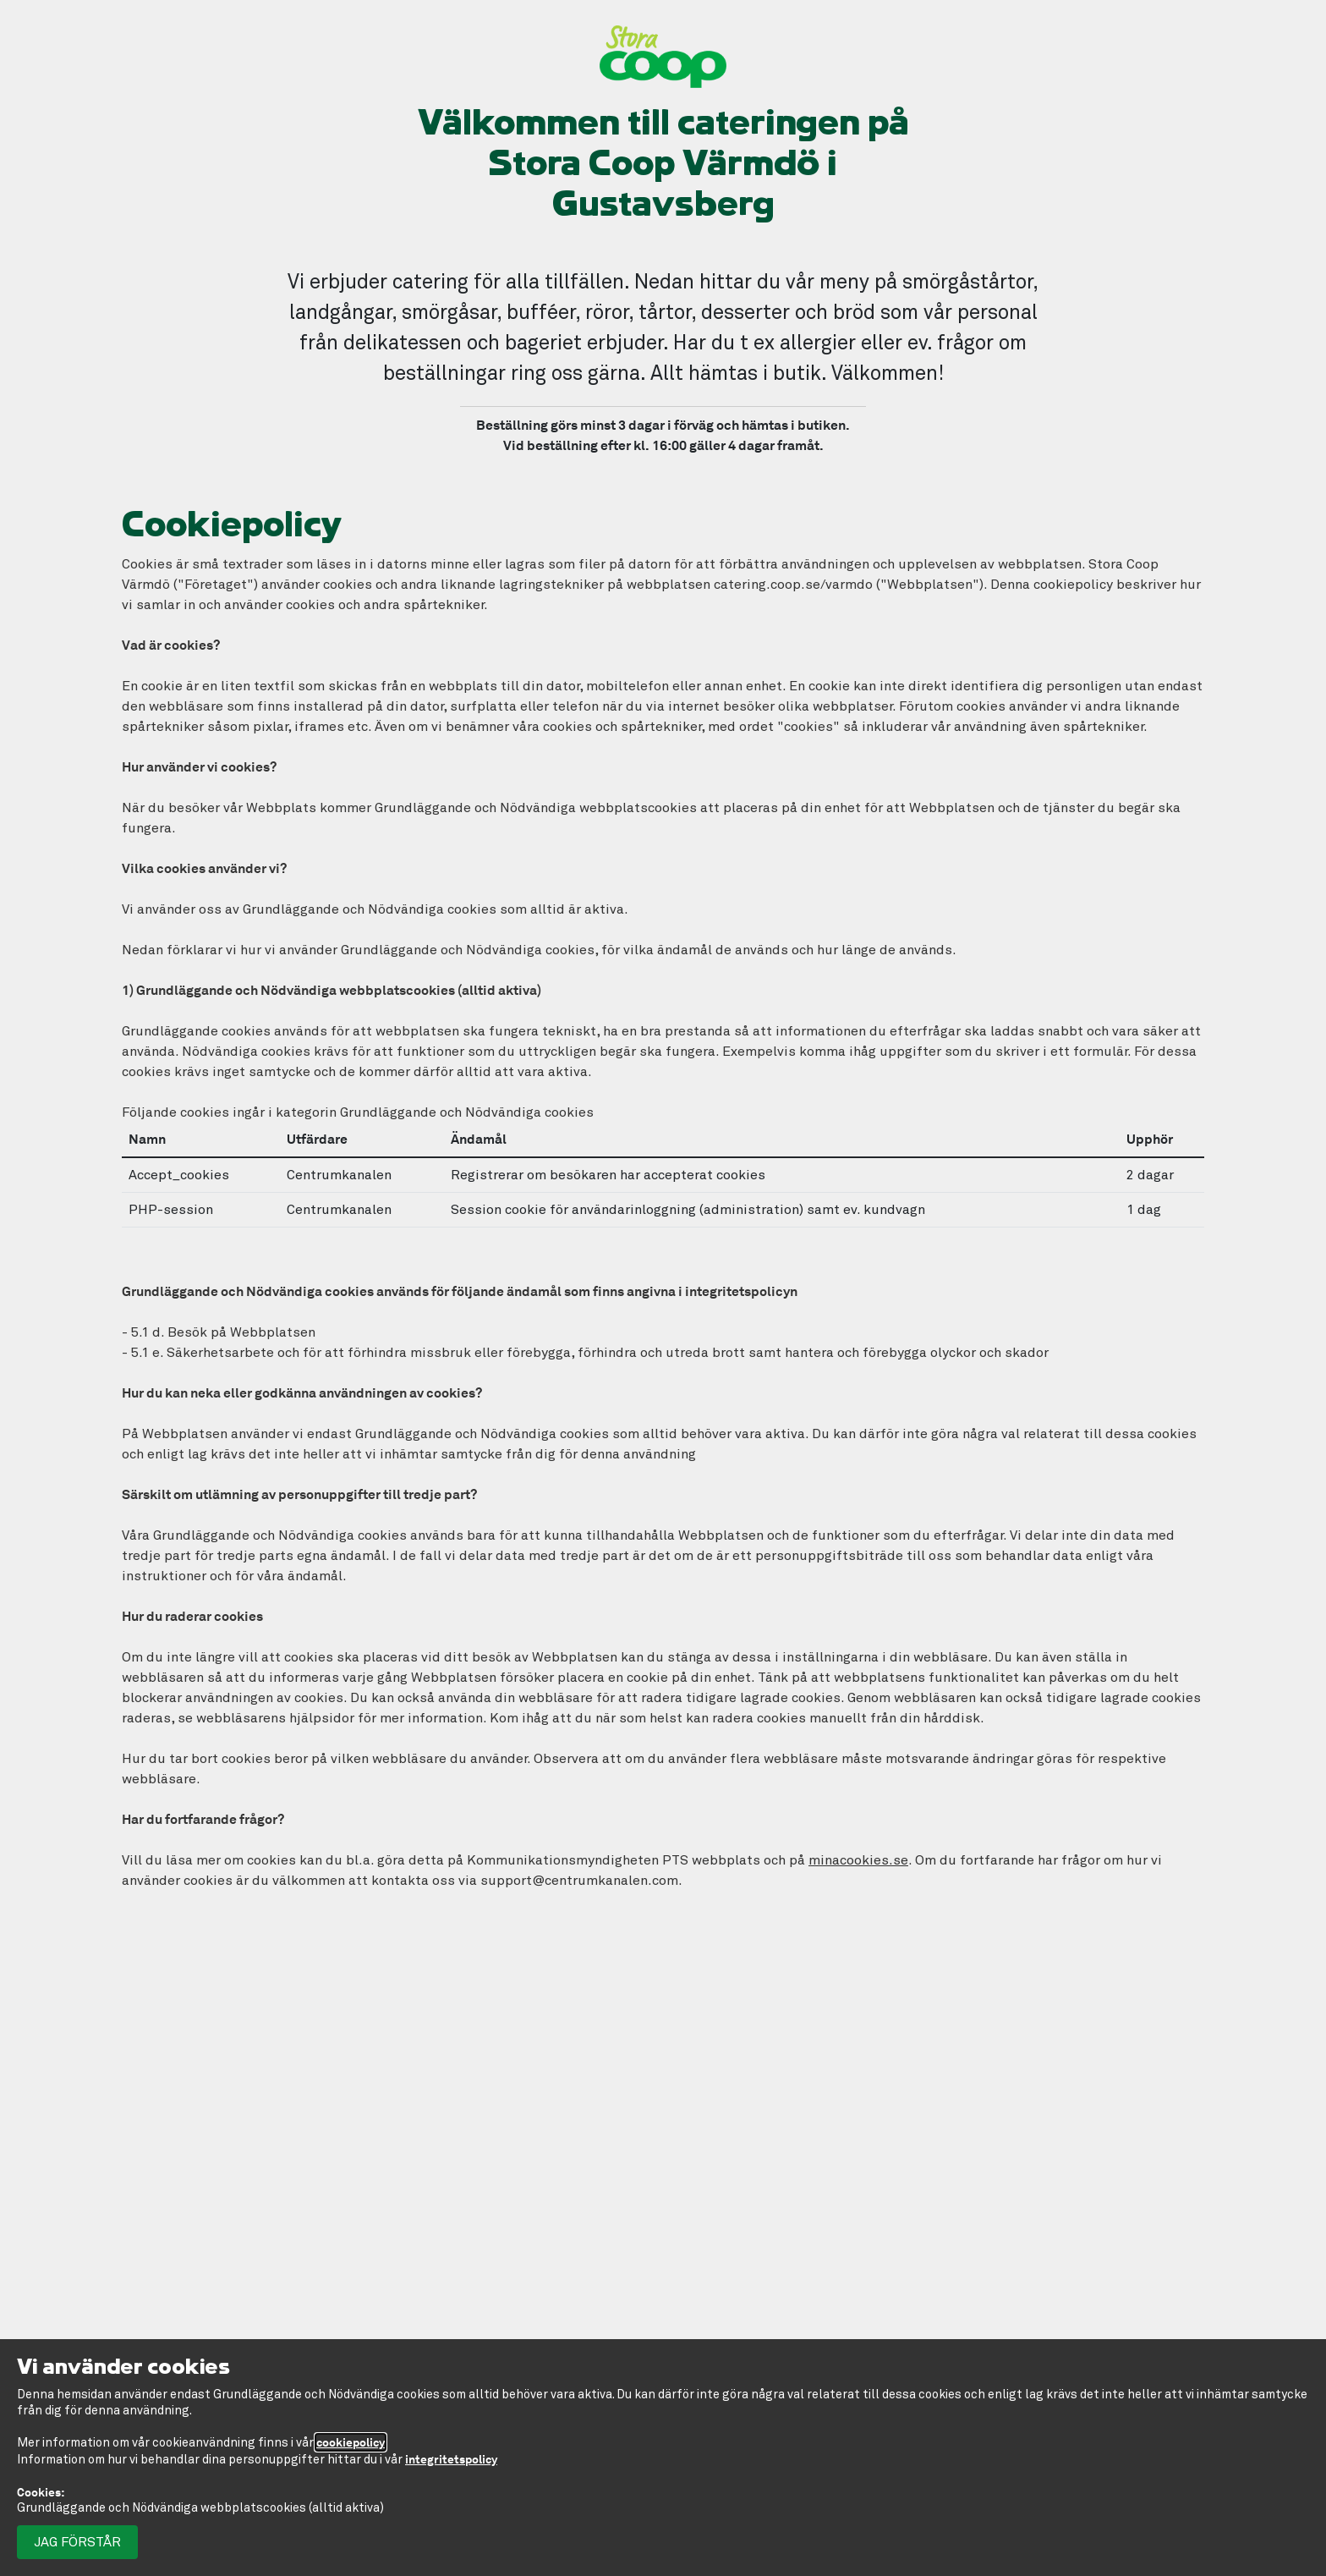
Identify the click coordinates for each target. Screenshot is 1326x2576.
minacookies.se (858, 1860)
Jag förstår (77, 2542)
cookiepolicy (350, 2442)
